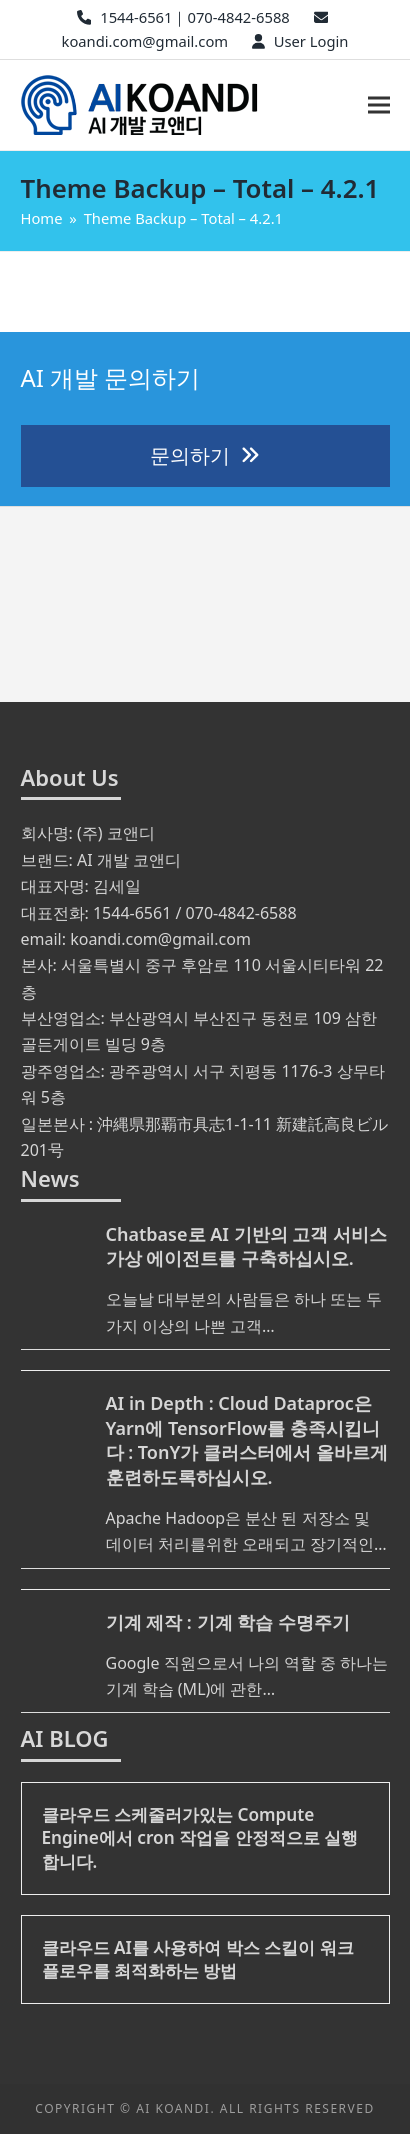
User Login (311, 41)
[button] (379, 104)
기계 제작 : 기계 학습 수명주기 (228, 1622)
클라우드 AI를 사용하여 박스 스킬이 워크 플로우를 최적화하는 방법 (198, 1959)
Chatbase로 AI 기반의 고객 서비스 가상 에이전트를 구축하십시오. (246, 1246)
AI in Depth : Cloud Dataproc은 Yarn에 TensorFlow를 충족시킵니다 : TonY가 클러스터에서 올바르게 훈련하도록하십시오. (247, 1440)
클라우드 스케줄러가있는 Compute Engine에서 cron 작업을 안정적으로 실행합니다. (200, 1838)
